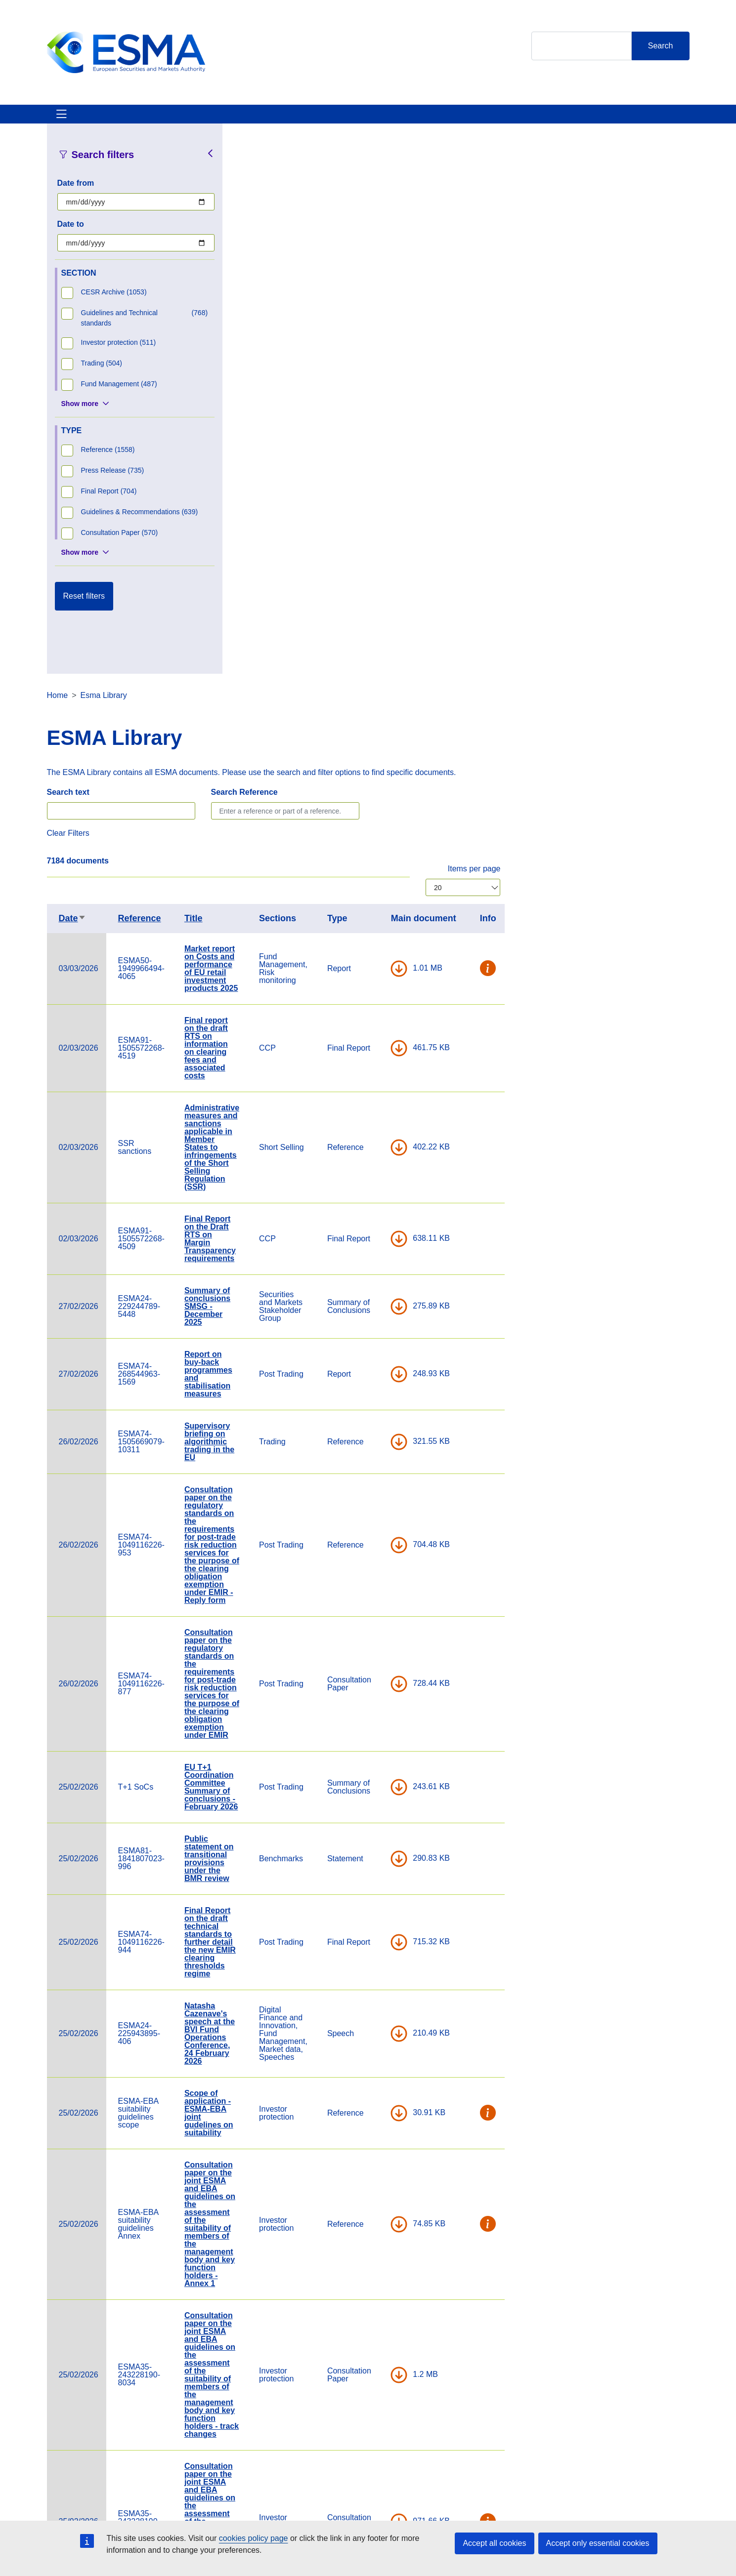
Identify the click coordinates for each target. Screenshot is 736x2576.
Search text (257, 253)
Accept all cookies (494, 2543)
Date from (75, 195)
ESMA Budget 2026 (399, 2078)
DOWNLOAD (588, 430)
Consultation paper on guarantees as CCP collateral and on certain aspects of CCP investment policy (400, 2253)
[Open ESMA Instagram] (599, 2449)
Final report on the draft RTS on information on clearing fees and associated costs (395, 509)
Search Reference (433, 253)
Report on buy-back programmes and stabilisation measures (397, 835)
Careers (261, 2429)
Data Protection (492, 2457)
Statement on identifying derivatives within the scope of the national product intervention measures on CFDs (398, 2154)
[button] (677, 430)
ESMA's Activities (147, 120)
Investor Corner (327, 120)
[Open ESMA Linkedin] (619, 2449)
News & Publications (239, 120)
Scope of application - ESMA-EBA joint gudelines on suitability (397, 1574)
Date (261, 380)
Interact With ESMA (413, 120)
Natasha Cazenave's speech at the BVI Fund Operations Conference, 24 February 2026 (398, 1495)
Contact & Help (497, 120)
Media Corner (380, 2457)
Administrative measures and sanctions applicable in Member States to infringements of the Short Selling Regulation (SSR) (400, 609)
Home (246, 157)
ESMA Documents (279, 2457)
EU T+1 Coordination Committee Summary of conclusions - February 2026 (400, 1248)
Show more (79, 415)
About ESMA (71, 120)
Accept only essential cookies (597, 2543)
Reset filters (84, 608)
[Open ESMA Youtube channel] (639, 2449)
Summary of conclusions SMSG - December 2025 (396, 768)
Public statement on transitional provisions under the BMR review (398, 1320)
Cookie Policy (489, 2429)
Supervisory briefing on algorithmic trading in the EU (398, 903)
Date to (70, 236)
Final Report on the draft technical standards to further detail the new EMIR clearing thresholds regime (399, 1403)
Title (382, 380)
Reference (328, 380)
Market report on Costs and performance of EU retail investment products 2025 (400, 430)
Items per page (663, 330)
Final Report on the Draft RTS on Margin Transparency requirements (399, 700)
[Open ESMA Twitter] (579, 2449)
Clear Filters (257, 294)
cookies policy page (253, 2538)
